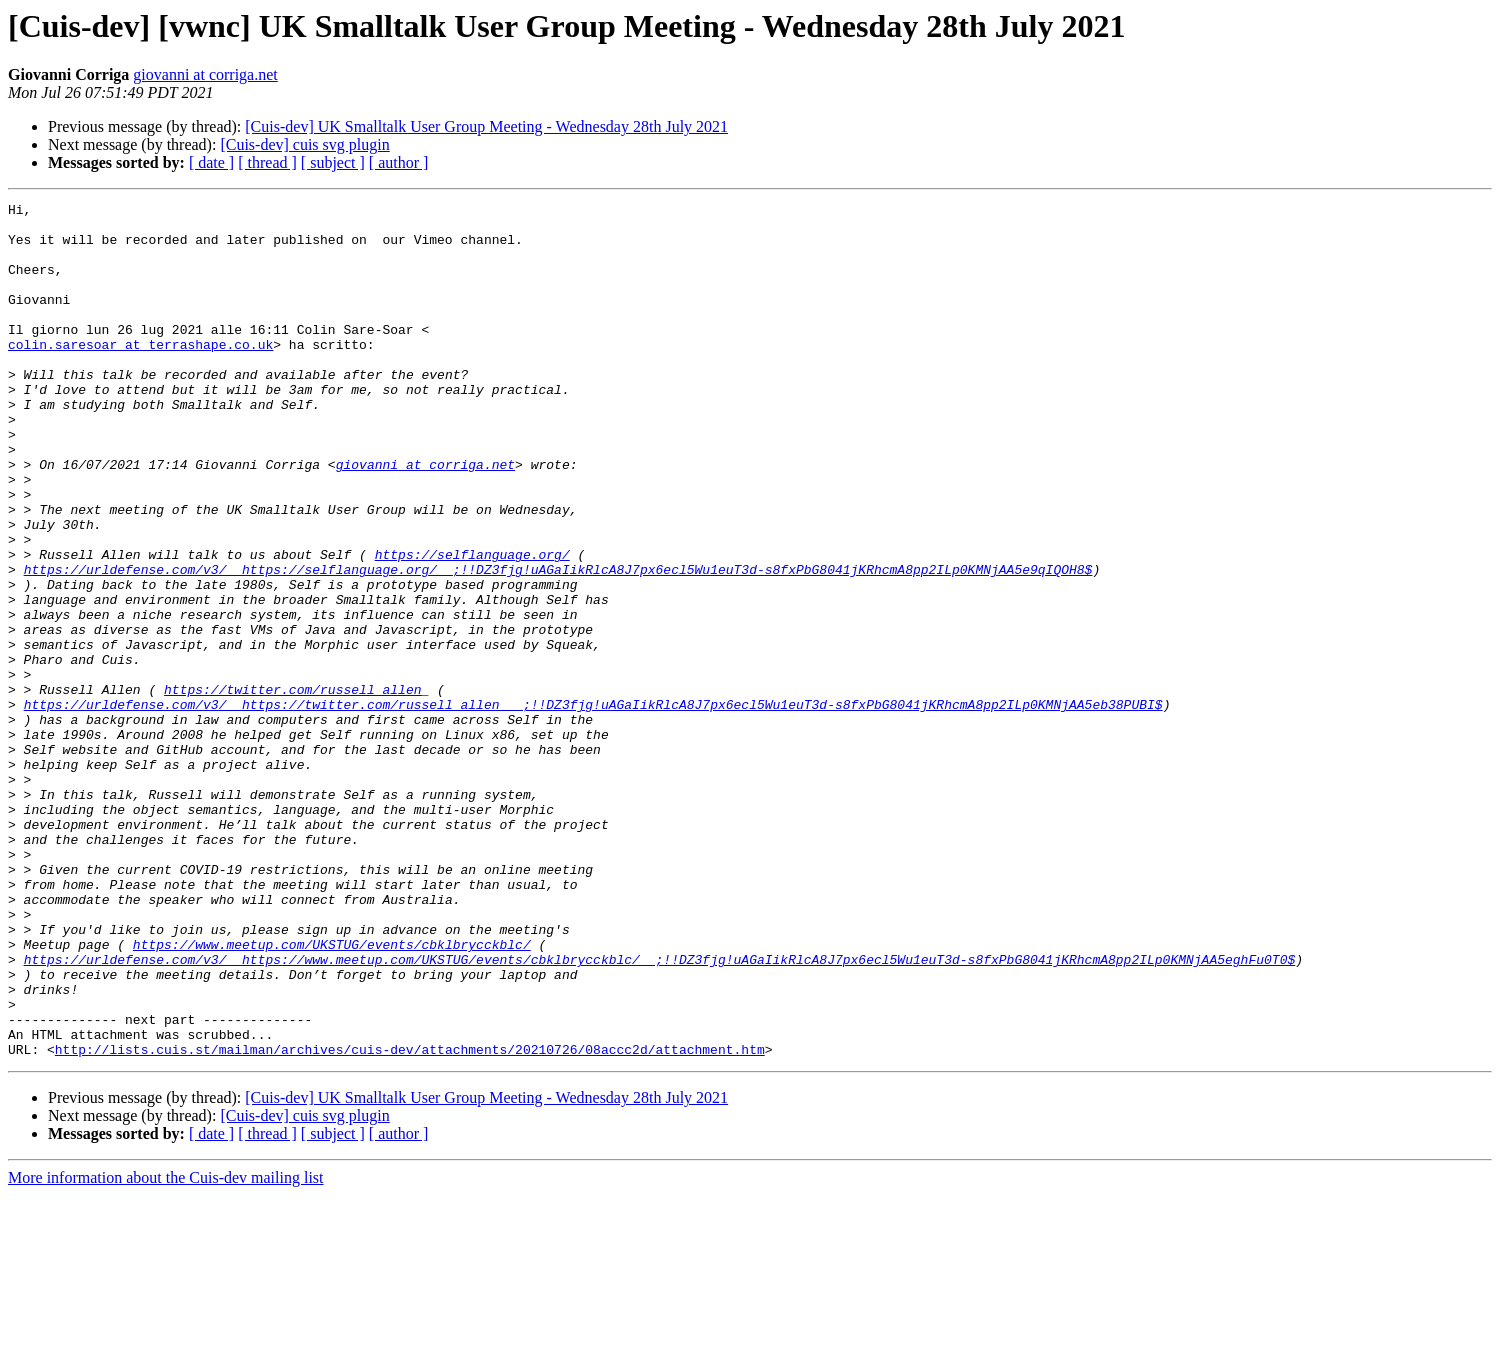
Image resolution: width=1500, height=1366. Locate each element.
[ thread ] (267, 162)
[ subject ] (333, 162)
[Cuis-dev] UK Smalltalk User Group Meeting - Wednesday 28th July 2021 (486, 126)
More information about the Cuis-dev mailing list (166, 1348)
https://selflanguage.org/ (472, 626)
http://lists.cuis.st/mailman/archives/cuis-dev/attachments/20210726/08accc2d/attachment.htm (410, 1220)
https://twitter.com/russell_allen (292, 788)
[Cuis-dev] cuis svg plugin (304, 144)
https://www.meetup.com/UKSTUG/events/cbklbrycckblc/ (332, 1094)
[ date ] (211, 162)
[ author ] (399, 162)
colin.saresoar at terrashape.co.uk (140, 374)
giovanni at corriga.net (205, 74)
